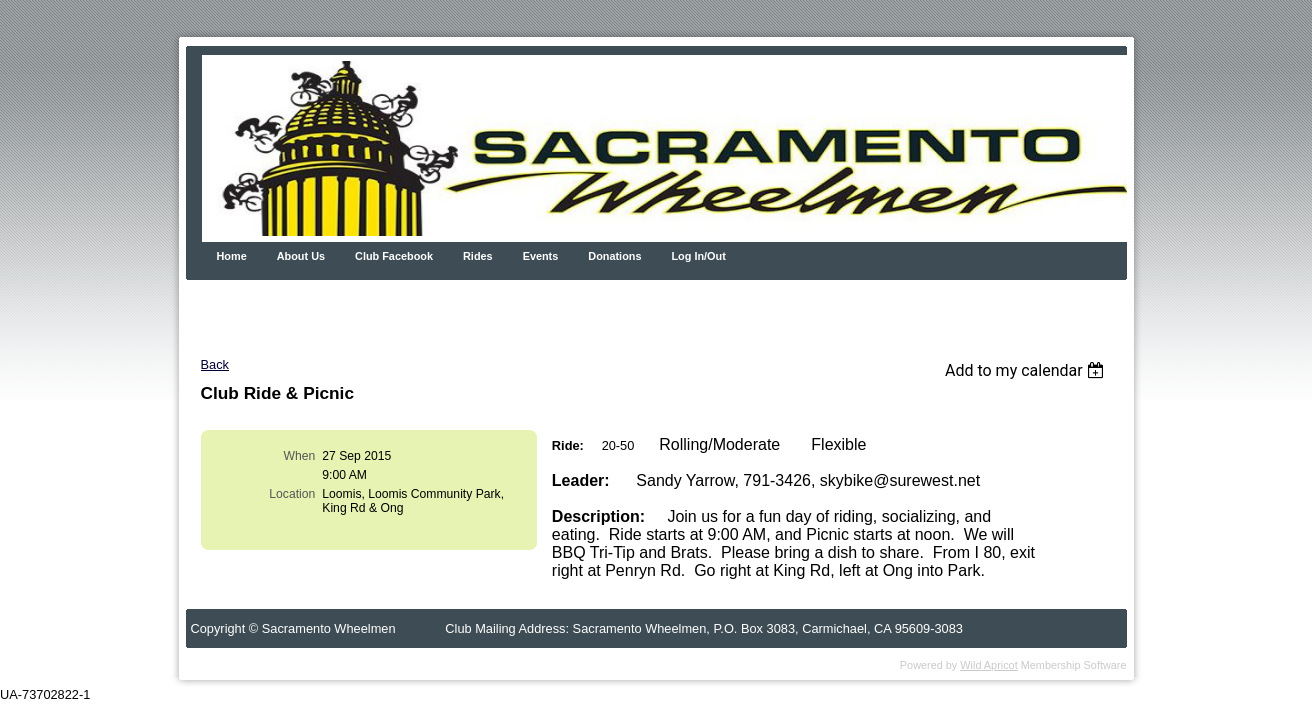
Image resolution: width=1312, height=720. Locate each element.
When (300, 456)
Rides (478, 256)
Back (215, 364)
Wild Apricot (988, 665)
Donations (614, 256)
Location (292, 494)
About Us (301, 256)
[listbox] (1027, 370)
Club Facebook (394, 256)
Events (541, 256)
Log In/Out (698, 256)
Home (232, 256)
